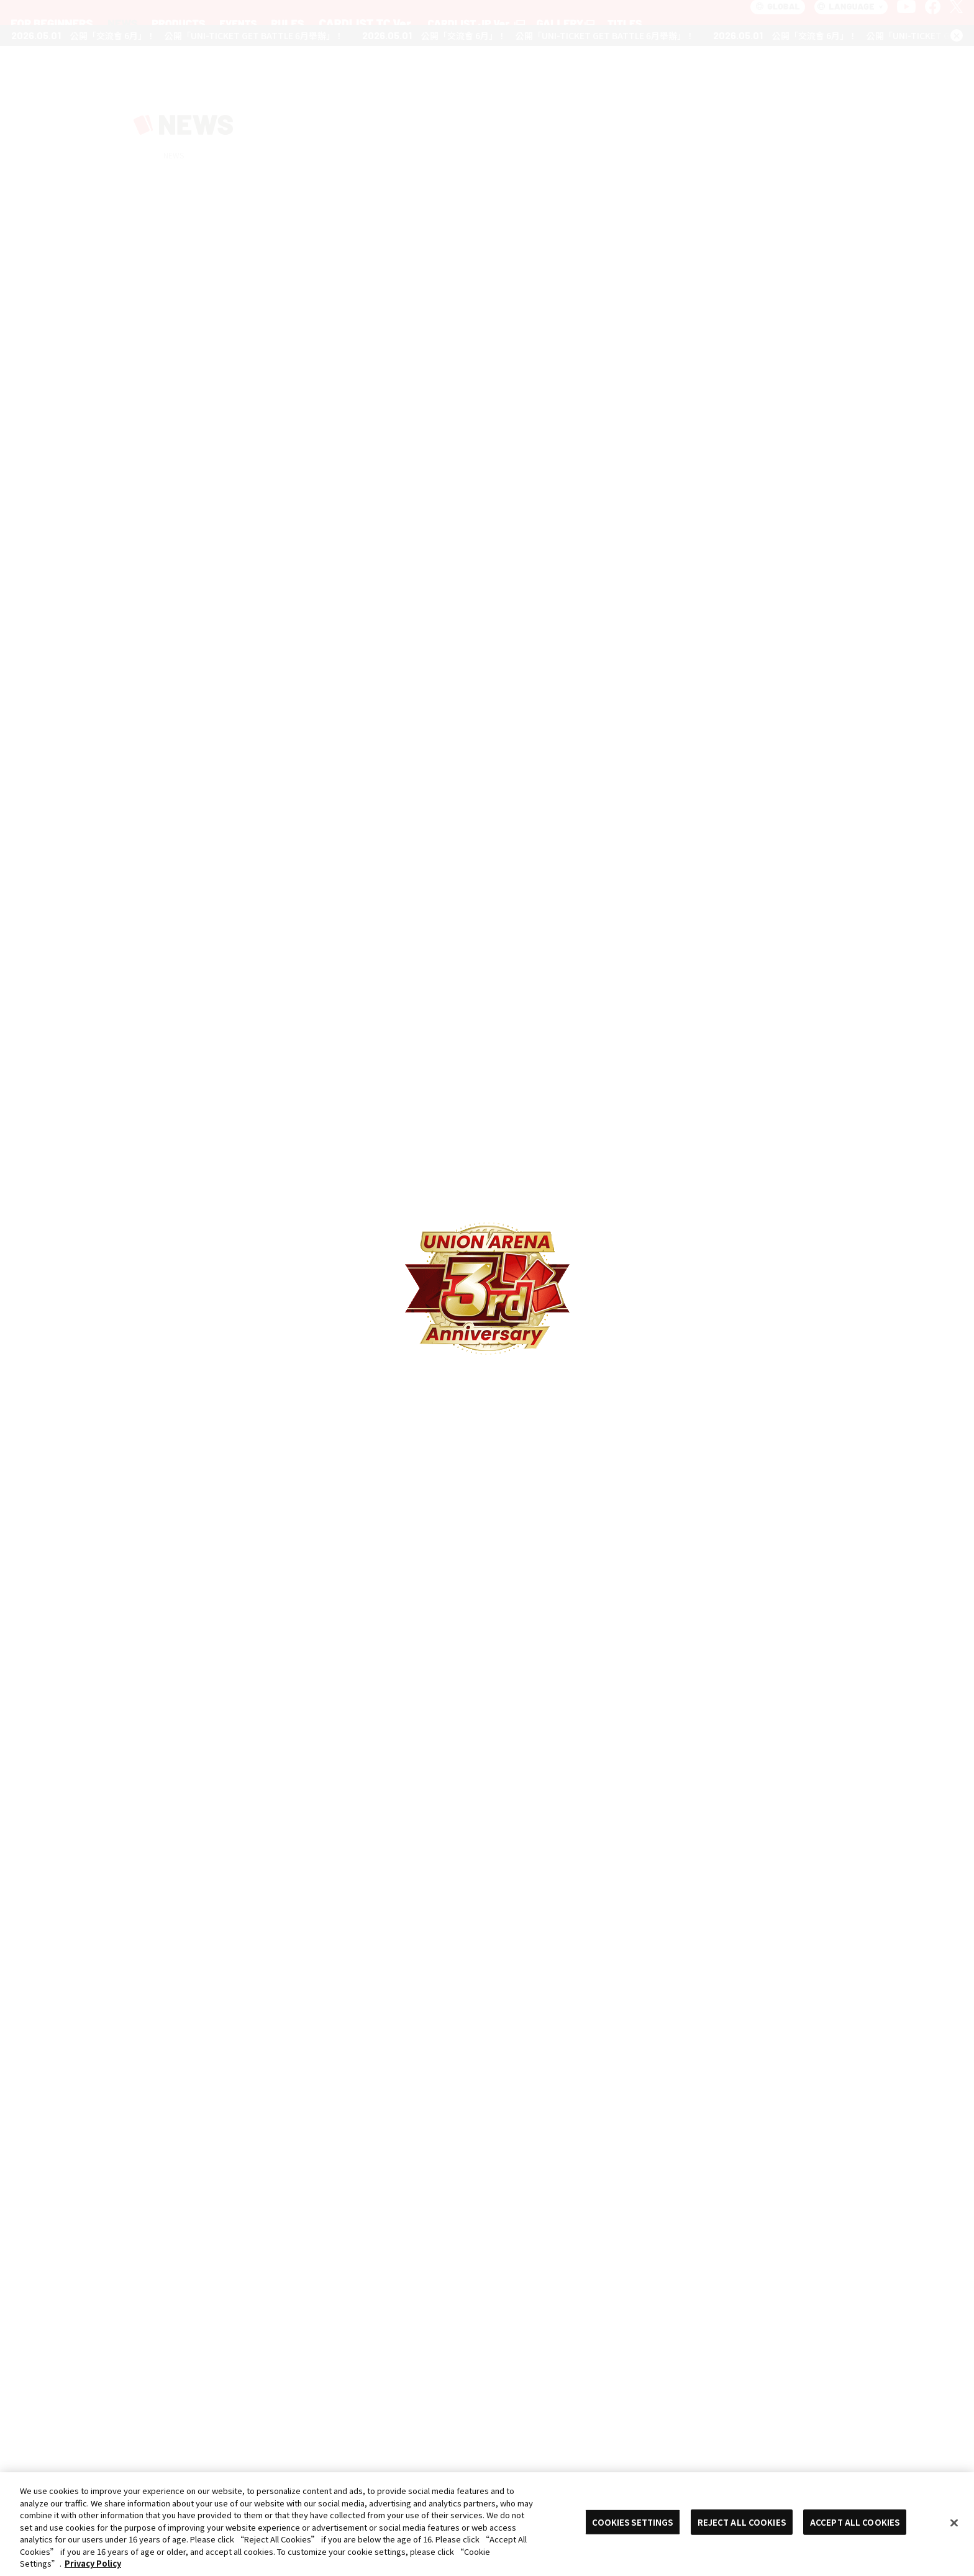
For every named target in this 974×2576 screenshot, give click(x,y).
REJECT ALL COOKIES (742, 2522)
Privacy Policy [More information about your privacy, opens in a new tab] (93, 2563)
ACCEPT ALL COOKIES (854, 2522)
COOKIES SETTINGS (632, 2522)
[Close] (954, 2522)
